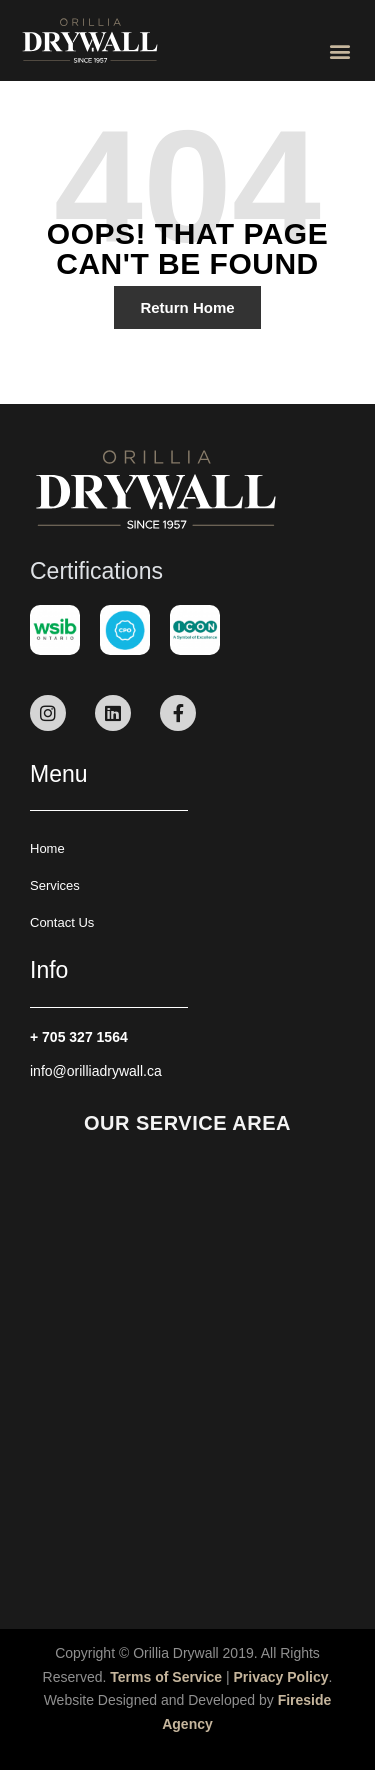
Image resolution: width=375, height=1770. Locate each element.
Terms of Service (166, 1677)
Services (55, 885)
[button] (339, 50)
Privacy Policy (281, 1677)
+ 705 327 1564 (79, 1037)
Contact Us (62, 922)
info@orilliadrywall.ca (96, 1071)
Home (47, 848)
